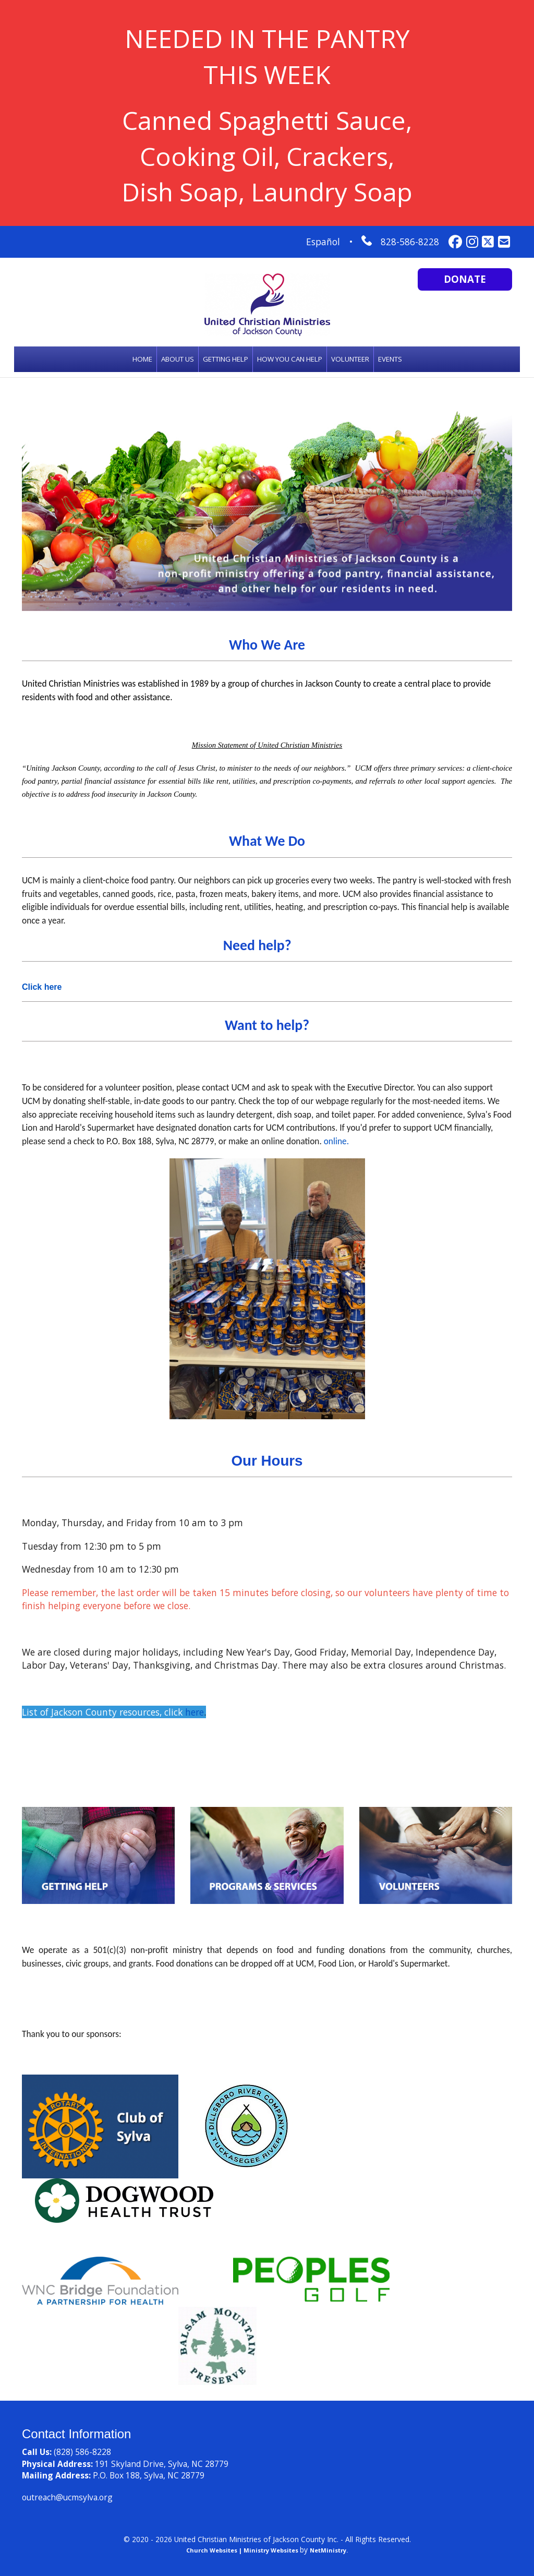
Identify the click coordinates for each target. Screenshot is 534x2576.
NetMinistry (328, 2550)
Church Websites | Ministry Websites (243, 2550)
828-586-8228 (410, 241)
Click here (42, 987)
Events (390, 359)
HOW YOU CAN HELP (289, 359)
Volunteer (350, 359)
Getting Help (225, 359)
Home (142, 359)
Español (323, 241)
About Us (177, 359)
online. (337, 1141)
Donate (465, 278)
